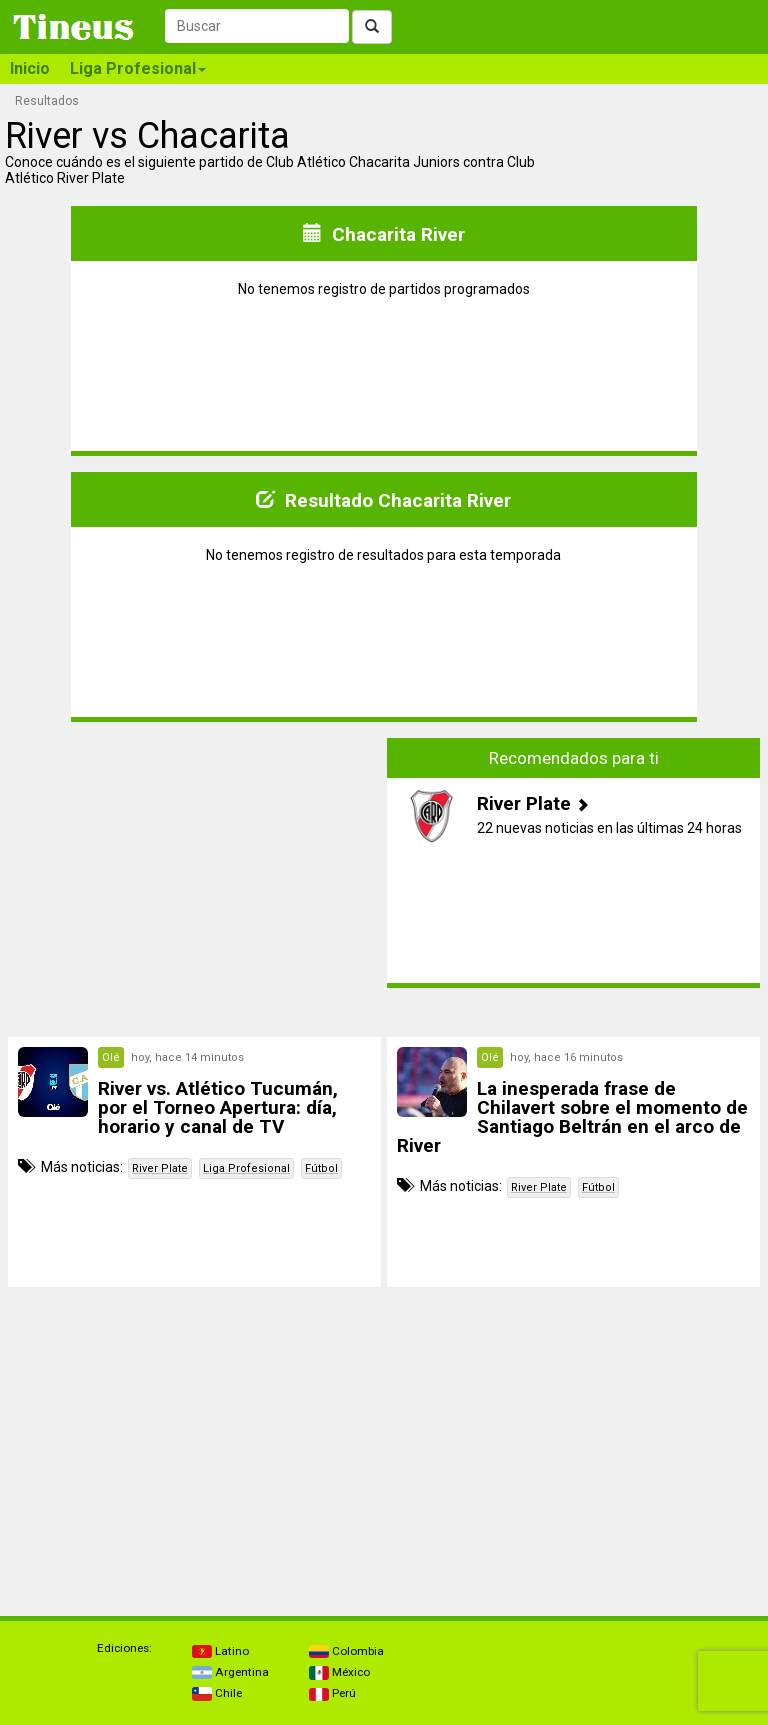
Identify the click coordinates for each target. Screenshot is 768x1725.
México (339, 1672)
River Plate (160, 1168)
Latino (220, 1651)
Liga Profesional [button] (138, 68)
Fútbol (321, 1168)
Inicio (30, 68)
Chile (217, 1693)
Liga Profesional (246, 1168)
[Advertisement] (195, 878)
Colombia (346, 1651)
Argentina (230, 1672)
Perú (332, 1693)
